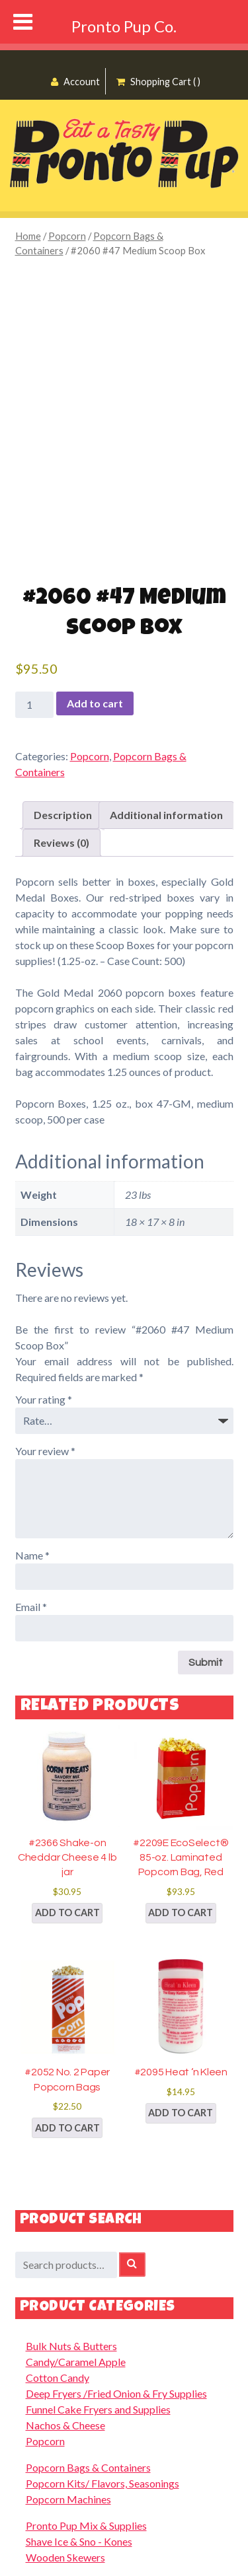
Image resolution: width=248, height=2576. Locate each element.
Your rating (43, 1399)
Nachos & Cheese (65, 2425)
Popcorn (67, 236)
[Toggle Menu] (23, 22)
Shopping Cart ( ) (158, 81)
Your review (45, 1451)
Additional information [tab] (166, 814)
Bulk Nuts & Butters (71, 2346)
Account (75, 81)
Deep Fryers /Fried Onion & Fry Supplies (116, 2393)
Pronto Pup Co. (124, 26)
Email (31, 1606)
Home (28, 236)
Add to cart (95, 703)
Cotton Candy (57, 2377)
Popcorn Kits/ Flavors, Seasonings (102, 2483)
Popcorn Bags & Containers (88, 2467)
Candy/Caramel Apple (76, 2361)
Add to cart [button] (67, 1912)
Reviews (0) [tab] (61, 842)
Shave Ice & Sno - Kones (79, 2541)
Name (32, 1555)
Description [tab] (63, 814)
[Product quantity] (34, 705)
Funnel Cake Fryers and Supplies (98, 2409)
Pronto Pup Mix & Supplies (86, 2525)
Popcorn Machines (68, 2499)
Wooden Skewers (65, 2557)
